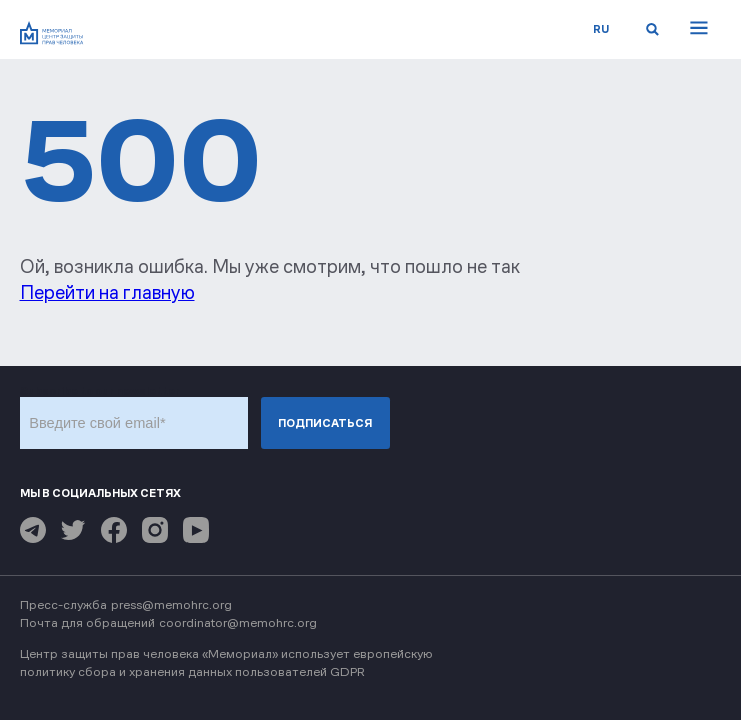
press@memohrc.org (171, 604)
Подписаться (325, 423)
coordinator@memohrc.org (238, 622)
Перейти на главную (107, 292)
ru (601, 29)
